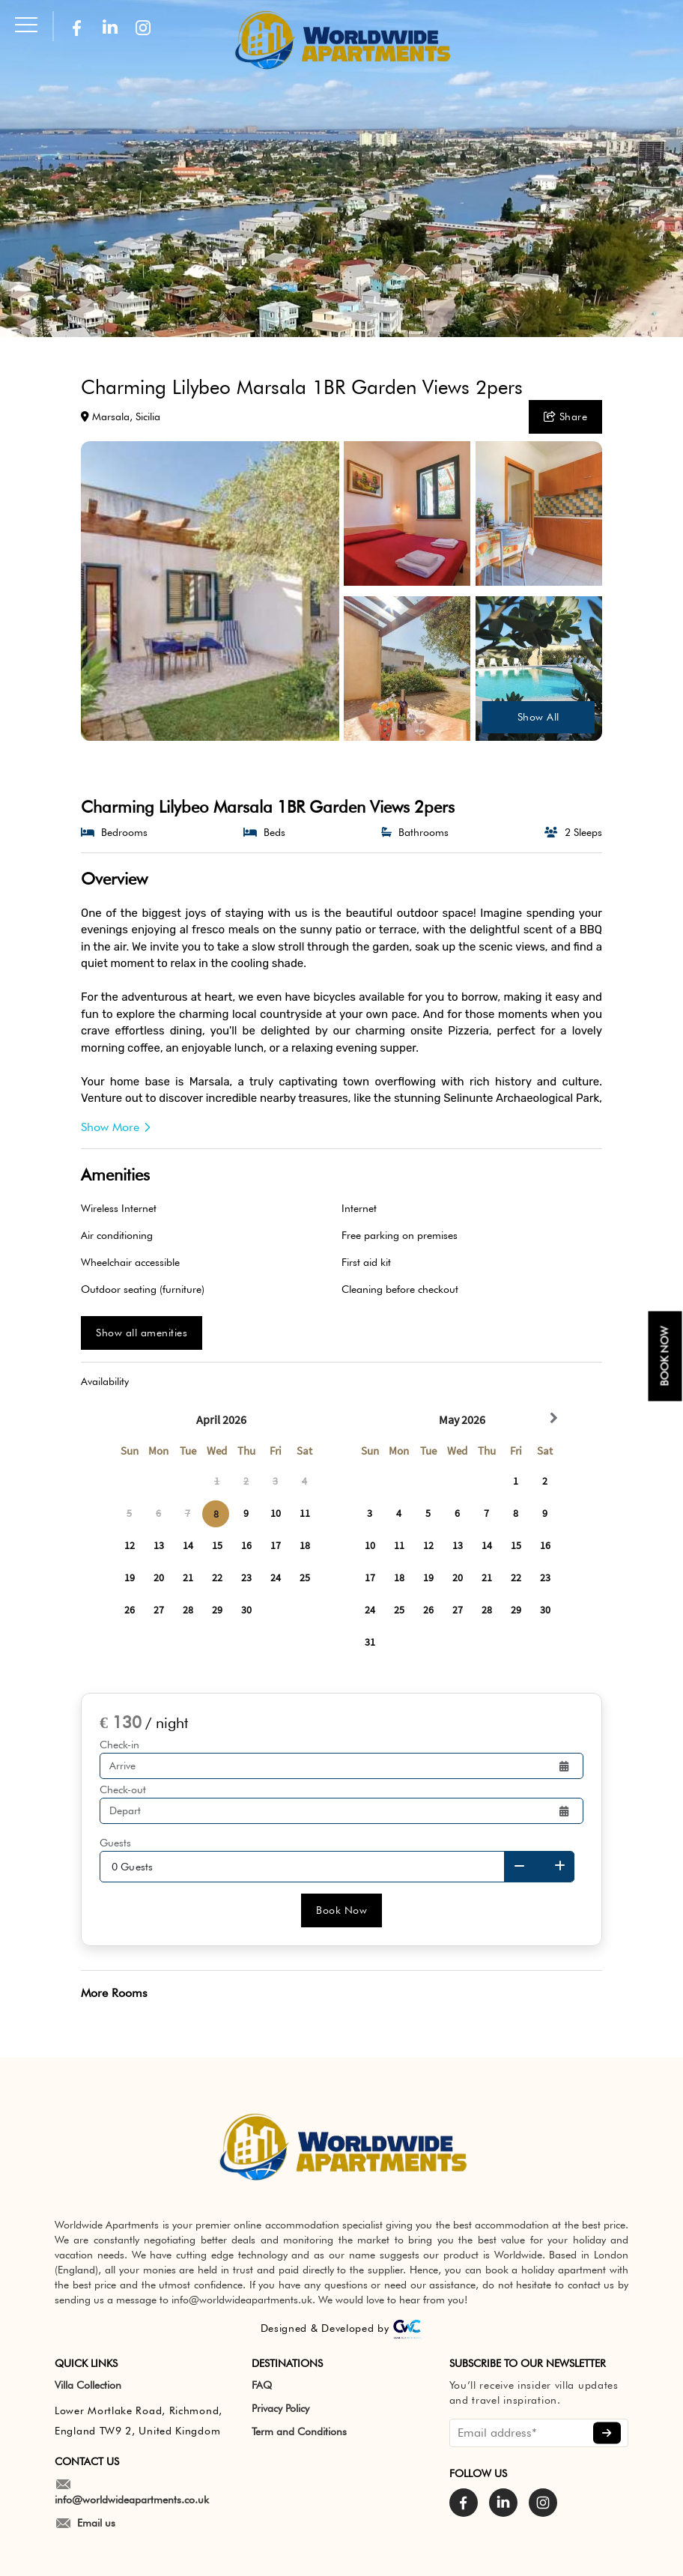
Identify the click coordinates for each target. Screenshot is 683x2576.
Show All (538, 717)
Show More (116, 1127)
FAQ (262, 2385)
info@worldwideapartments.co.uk (132, 2492)
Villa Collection (88, 2385)
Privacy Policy (280, 2408)
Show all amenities (141, 1333)
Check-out (123, 1789)
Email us (85, 2523)
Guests (115, 1843)
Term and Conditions (299, 2431)
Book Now (341, 1910)
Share (566, 416)
